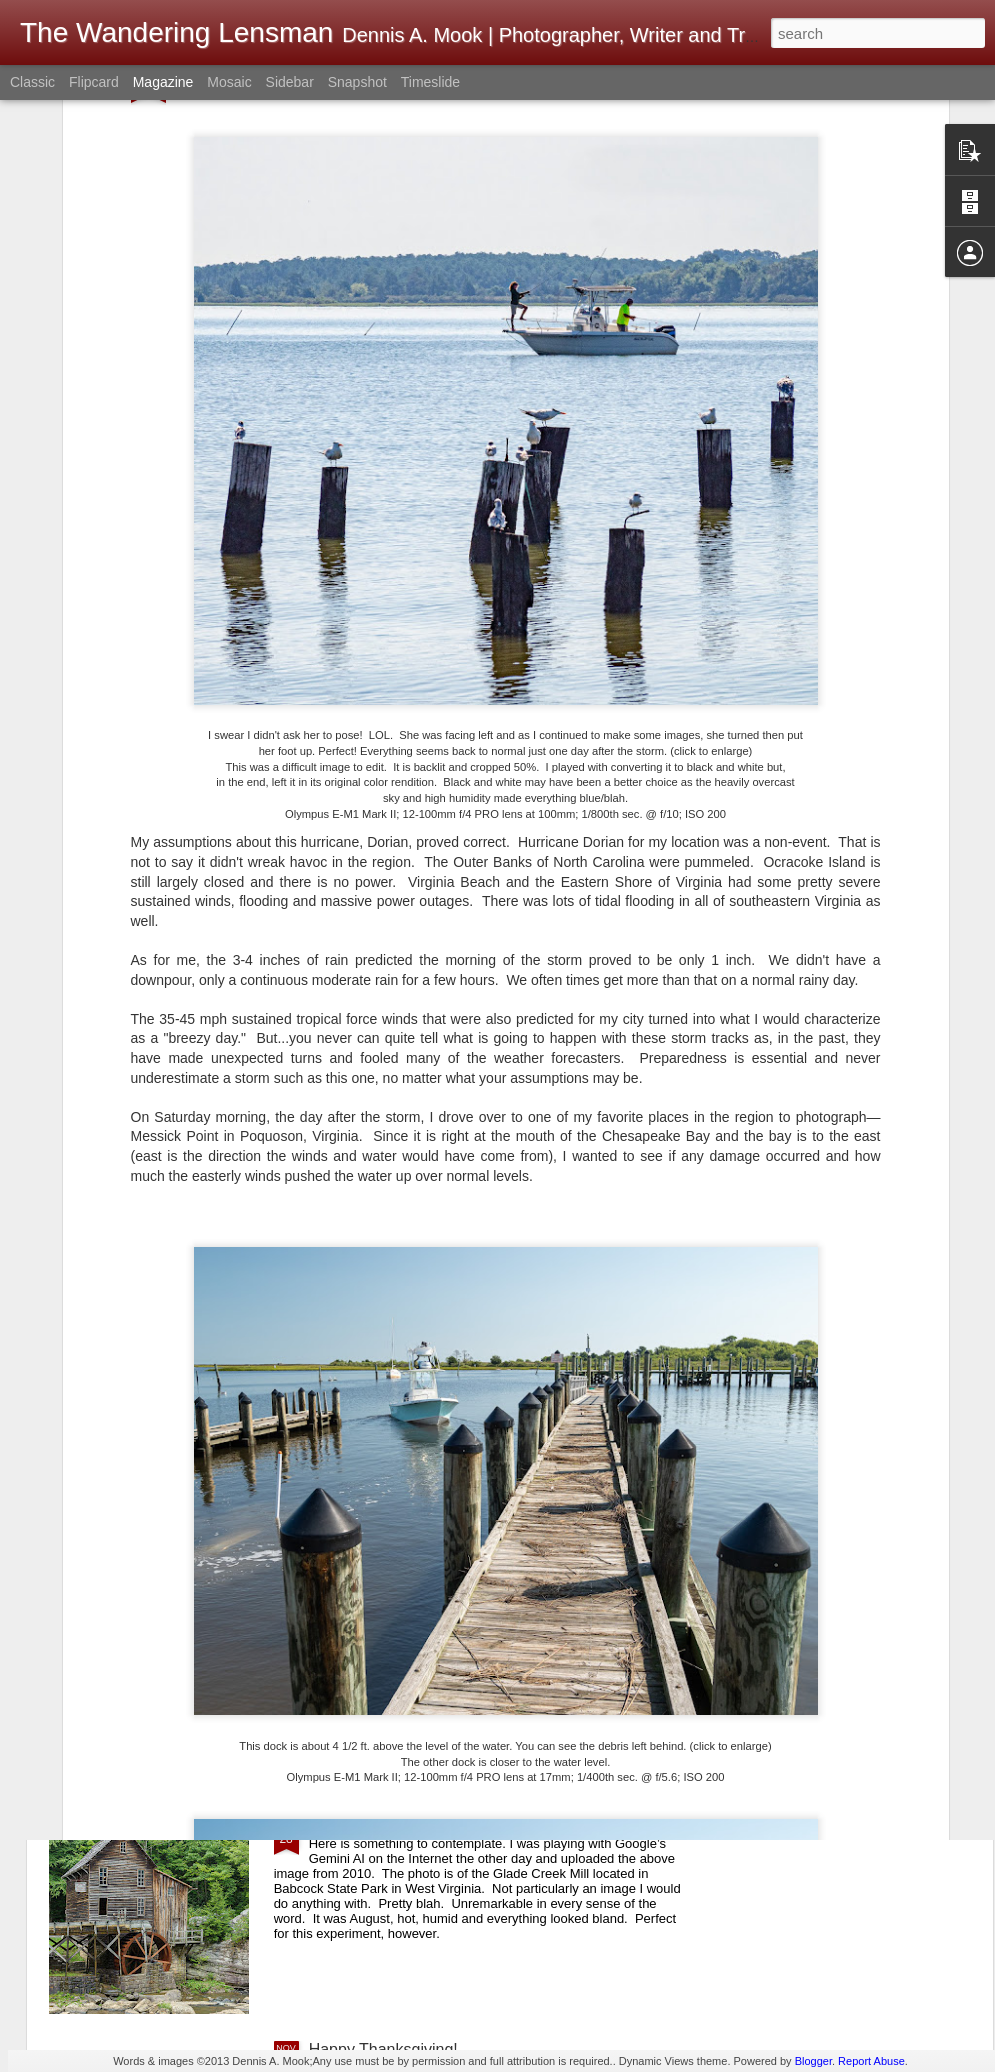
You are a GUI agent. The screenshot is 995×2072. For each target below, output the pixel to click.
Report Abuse (871, 2061)
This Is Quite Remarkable (399, 1822)
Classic (32, 82)
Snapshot (357, 82)
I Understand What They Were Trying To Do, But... (487, 1595)
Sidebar (290, 82)
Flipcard (94, 82)
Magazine (163, 82)
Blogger (813, 2061)
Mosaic (229, 82)
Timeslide (430, 82)
